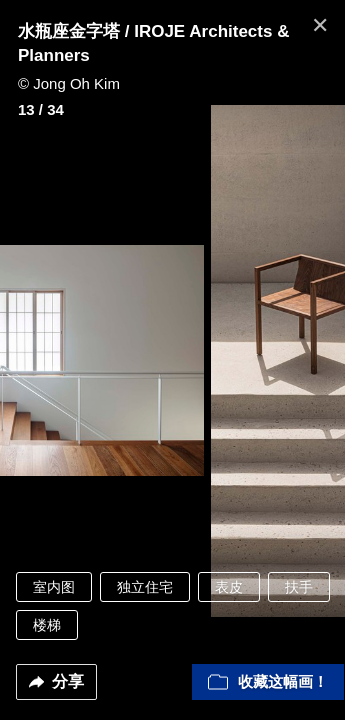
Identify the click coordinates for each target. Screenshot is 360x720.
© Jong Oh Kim (69, 83)
